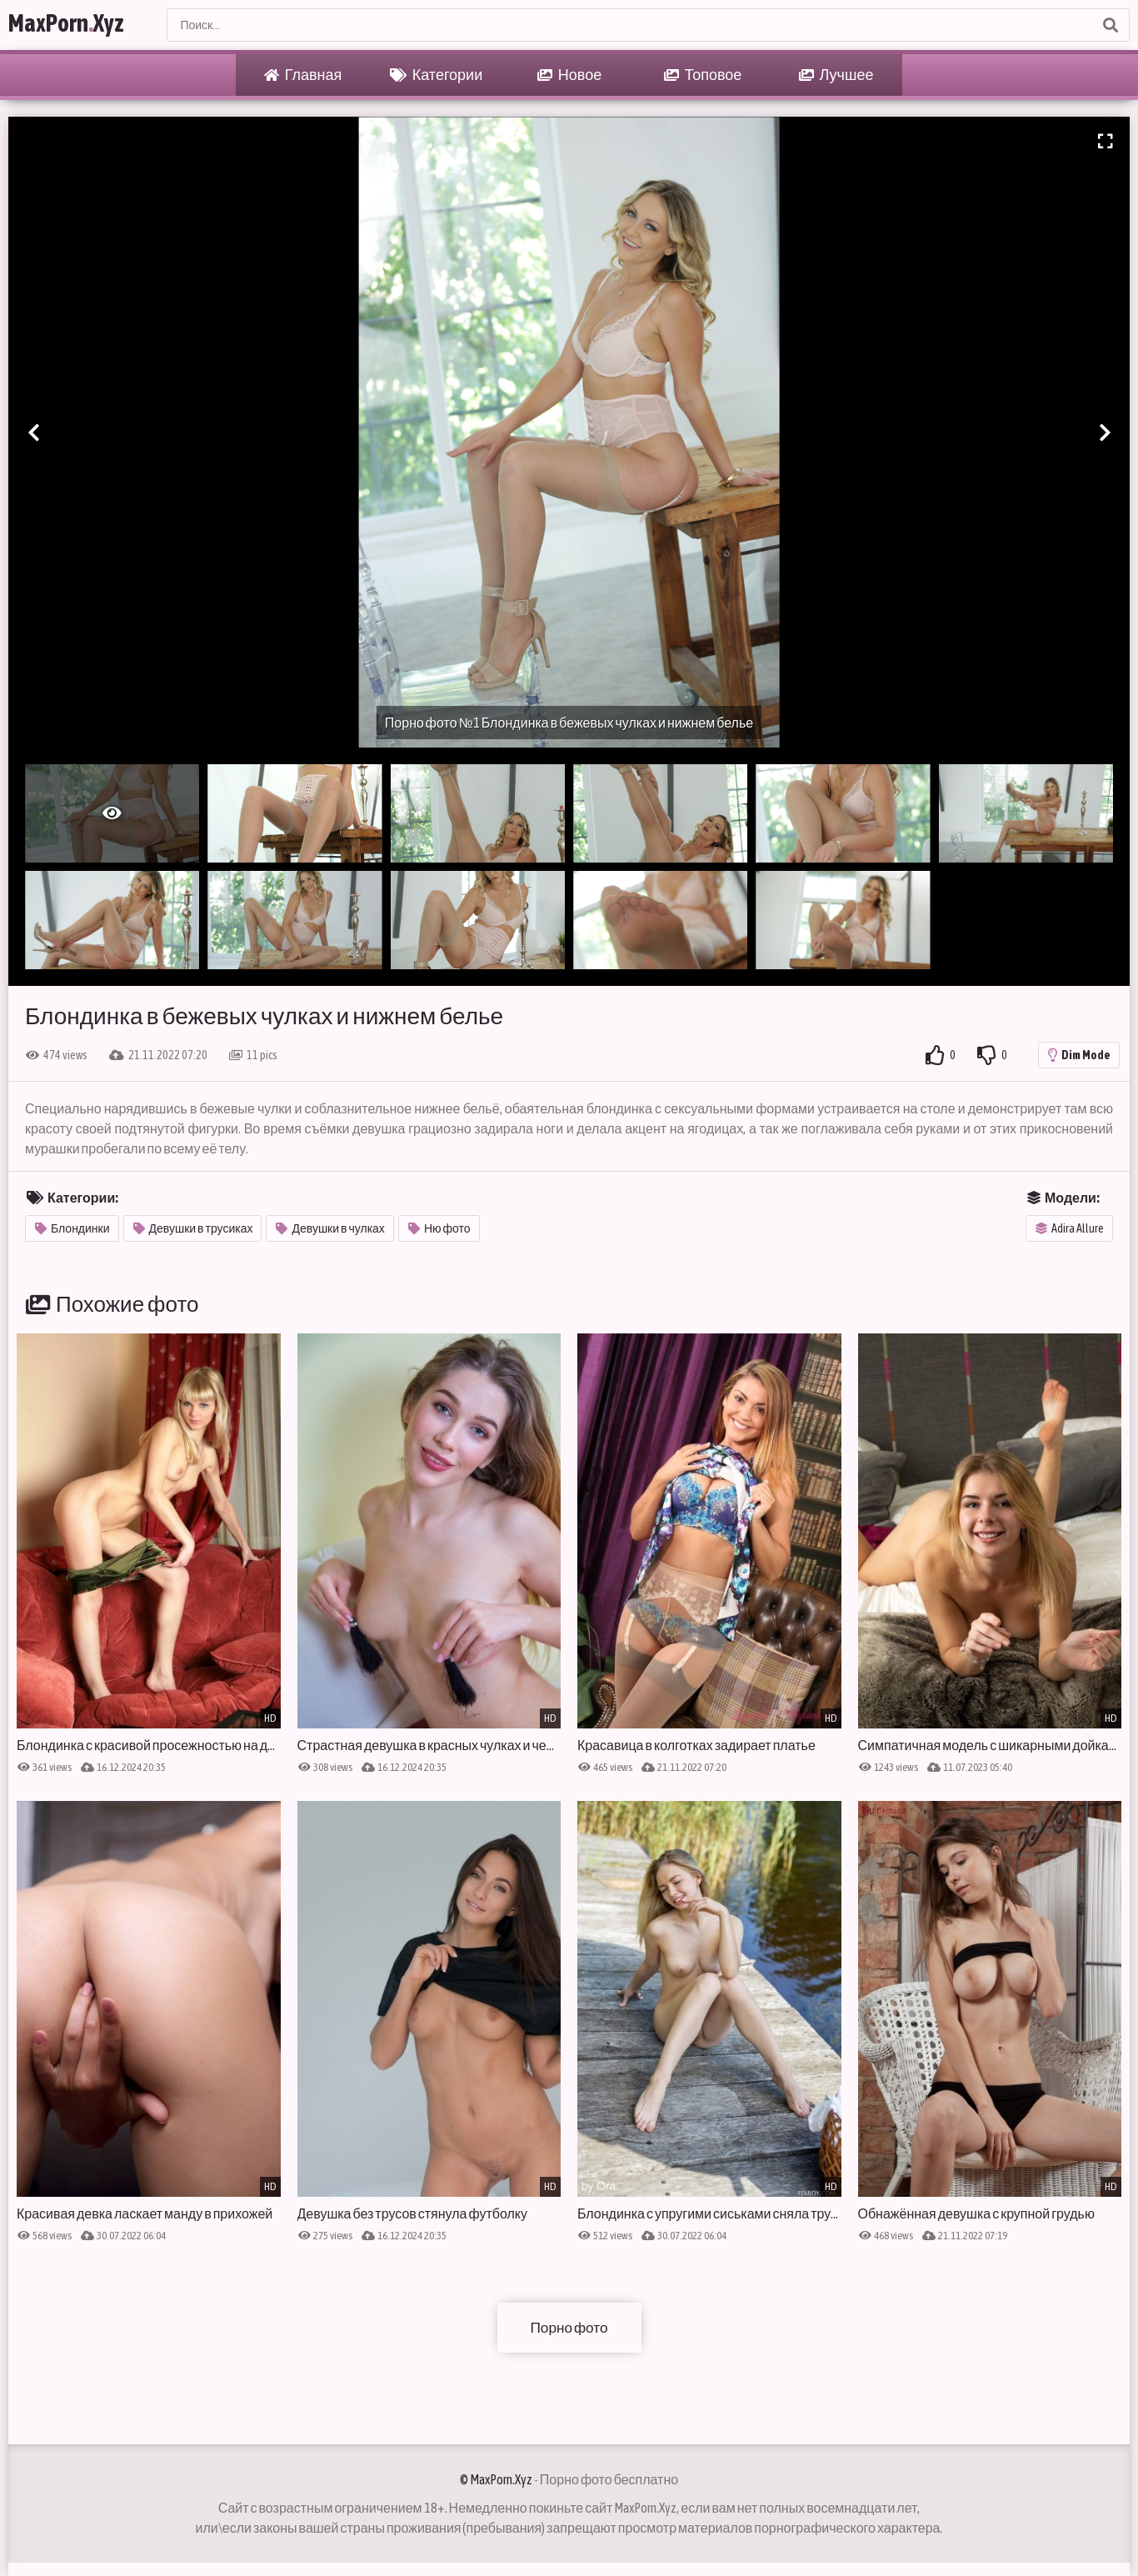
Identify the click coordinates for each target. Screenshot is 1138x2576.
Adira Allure (1070, 1228)
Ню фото (439, 1228)
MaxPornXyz (77, 24)
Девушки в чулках (330, 1228)
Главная (303, 75)
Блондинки (72, 1228)
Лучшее (836, 75)
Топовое (703, 75)
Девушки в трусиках (193, 1228)
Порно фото (568, 2327)
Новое (569, 75)
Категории (436, 75)
